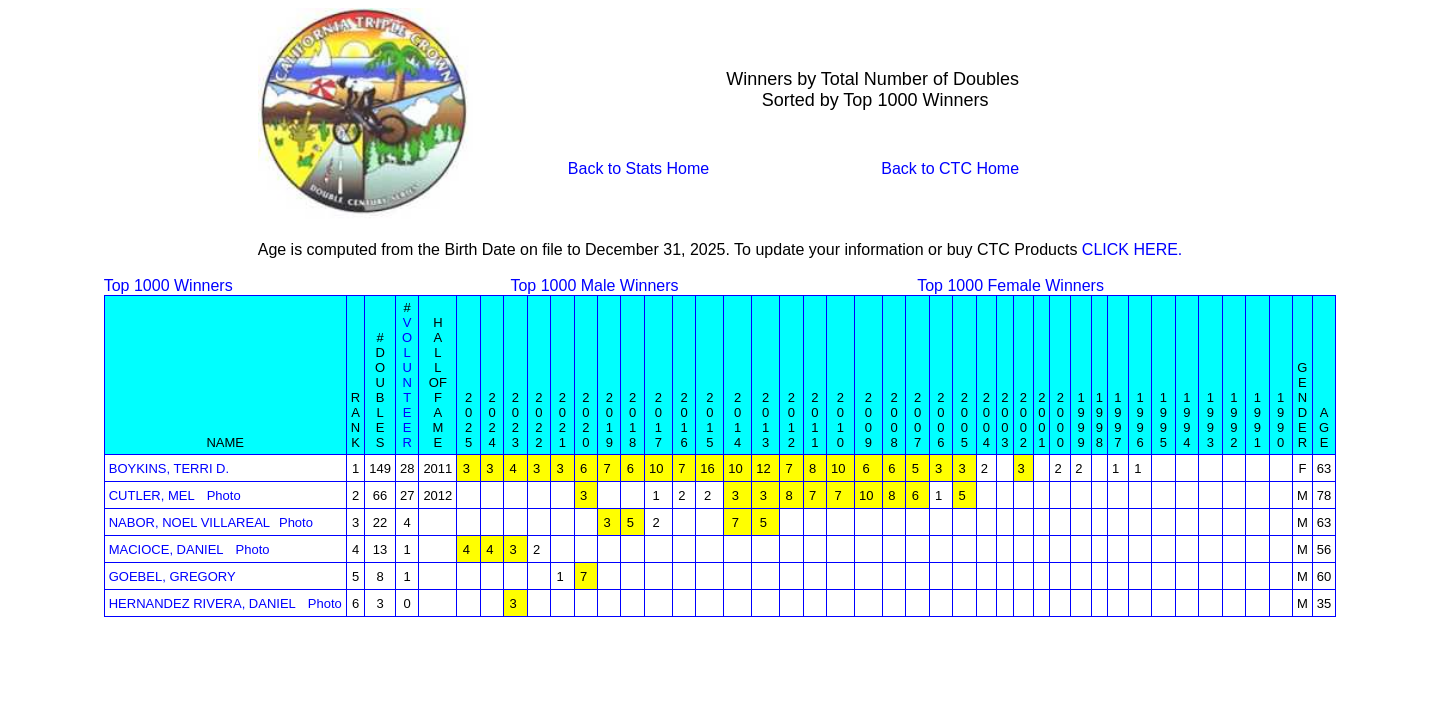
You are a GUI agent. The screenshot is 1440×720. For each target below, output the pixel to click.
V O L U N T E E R (407, 382)
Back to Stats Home (638, 168)
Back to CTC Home (950, 168)
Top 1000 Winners (168, 285)
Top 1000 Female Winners (1010, 285)
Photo (224, 495)
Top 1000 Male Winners (594, 285)
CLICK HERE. (1132, 249)
